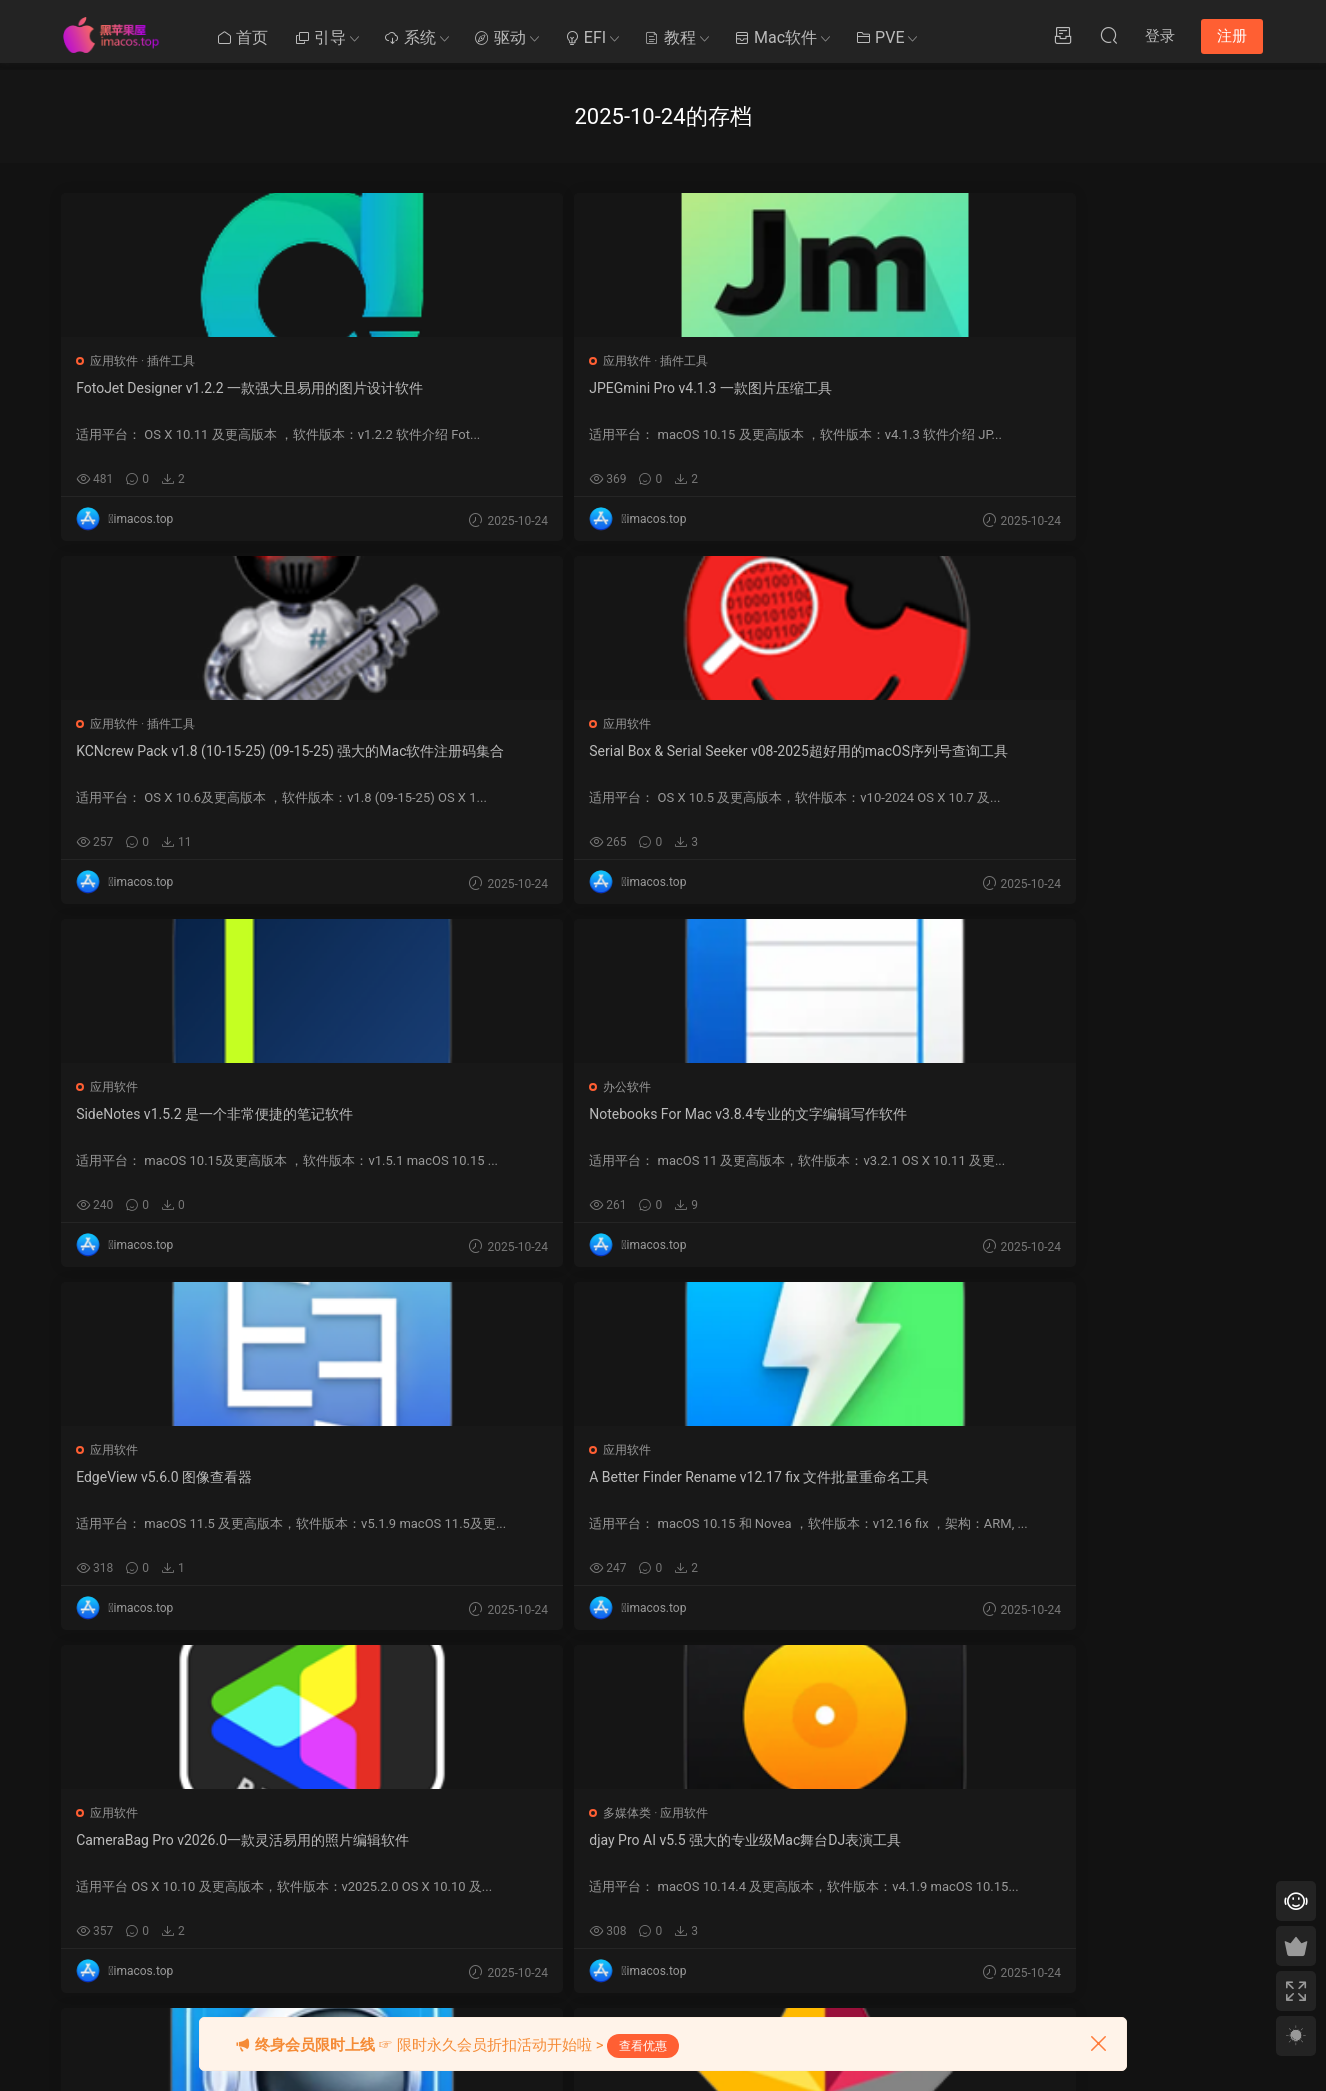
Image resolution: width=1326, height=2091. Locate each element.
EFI (585, 37)
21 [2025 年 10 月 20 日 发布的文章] (818, 1905)
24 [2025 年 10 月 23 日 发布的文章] (883, 1905)
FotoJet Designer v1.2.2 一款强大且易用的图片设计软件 (174, 398)
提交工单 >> (1030, 1809)
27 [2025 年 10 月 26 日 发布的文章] (947, 1905)
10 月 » (864, 1956)
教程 (670, 37)
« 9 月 (822, 1956)
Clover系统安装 (507, 1871)
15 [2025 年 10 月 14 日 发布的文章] (840, 1877)
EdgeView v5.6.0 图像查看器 (409, 751)
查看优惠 (643, 2046)
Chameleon (666, 1871)
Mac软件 (775, 37)
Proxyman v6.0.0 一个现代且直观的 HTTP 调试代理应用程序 (173, 1124)
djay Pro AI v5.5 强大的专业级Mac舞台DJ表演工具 (1148, 761)
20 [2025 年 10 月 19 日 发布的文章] (947, 1877)
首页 (242, 37)
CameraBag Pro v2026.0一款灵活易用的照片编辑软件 (903, 761)
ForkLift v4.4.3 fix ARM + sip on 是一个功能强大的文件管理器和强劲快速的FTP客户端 (1148, 1125)
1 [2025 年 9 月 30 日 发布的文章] (839, 1821)
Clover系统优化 (507, 1834)
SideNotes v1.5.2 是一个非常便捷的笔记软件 (1146, 398)
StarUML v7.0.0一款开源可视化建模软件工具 (417, 1124)
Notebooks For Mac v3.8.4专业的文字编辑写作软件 (174, 761)
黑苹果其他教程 (508, 1760)
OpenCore (662, 1834)
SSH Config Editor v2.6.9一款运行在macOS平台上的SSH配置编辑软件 (663, 1488)
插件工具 (173, 361)
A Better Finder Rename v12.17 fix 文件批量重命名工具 (660, 761)
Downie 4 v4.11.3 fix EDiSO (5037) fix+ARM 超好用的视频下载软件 (660, 1125)
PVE (879, 37)
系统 (410, 37)
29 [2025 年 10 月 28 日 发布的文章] (840, 1933)
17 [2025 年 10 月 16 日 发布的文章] (883, 1877)
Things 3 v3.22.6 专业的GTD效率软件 (172, 1487)
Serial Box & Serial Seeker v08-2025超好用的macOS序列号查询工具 (905, 399)
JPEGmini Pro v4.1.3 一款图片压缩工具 (414, 398)
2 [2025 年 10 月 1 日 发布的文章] (861, 1821)
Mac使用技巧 (501, 1797)
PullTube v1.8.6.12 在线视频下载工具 (415, 1487)
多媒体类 (1088, 724)
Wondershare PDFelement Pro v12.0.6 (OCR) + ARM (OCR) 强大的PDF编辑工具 (905, 1125)
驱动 (500, 37)
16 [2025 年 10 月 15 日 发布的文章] (861, 1877)
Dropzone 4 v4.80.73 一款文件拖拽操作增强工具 (900, 1487)
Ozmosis (659, 1797)
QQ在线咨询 (1030, 1838)
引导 (320, 37)
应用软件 (116, 361)
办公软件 (116, 724)
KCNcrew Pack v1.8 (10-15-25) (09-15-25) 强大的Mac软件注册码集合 (660, 399)
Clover (653, 1760)
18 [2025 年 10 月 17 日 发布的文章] (904, 1877)
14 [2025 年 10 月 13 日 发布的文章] (818, 1877)
